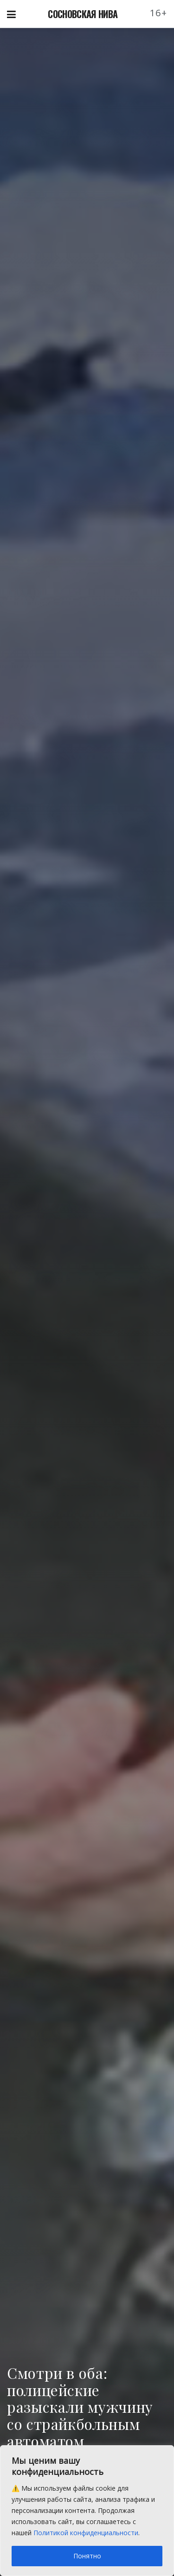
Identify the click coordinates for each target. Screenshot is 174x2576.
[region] (87, 2510)
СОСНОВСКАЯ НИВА (82, 14)
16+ (159, 12)
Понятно (87, 2555)
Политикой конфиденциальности (85, 2532)
